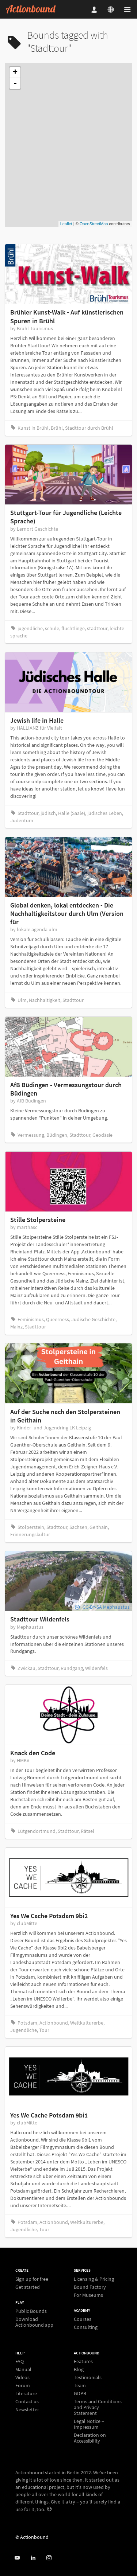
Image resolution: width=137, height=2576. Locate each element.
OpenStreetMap (94, 224)
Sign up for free (31, 2279)
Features (83, 2361)
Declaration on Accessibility (90, 2438)
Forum (22, 2385)
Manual (23, 2369)
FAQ (19, 2361)
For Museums (88, 2295)
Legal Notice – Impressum (89, 2424)
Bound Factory (90, 2287)
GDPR (80, 2393)
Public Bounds (31, 2311)
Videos (22, 2377)
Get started (27, 2287)
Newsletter (27, 2409)
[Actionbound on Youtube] (17, 2558)
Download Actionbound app (34, 2322)
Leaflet (66, 224)
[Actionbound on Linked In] (33, 2558)
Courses (82, 2319)
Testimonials (88, 2377)
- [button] (15, 83)
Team (80, 2385)
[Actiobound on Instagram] (49, 2558)
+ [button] (15, 72)
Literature (26, 2393)
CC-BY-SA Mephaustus (106, 1607)
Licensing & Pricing (94, 2279)
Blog (79, 2369)
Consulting (86, 2327)
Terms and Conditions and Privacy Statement (98, 2407)
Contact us (27, 2401)
